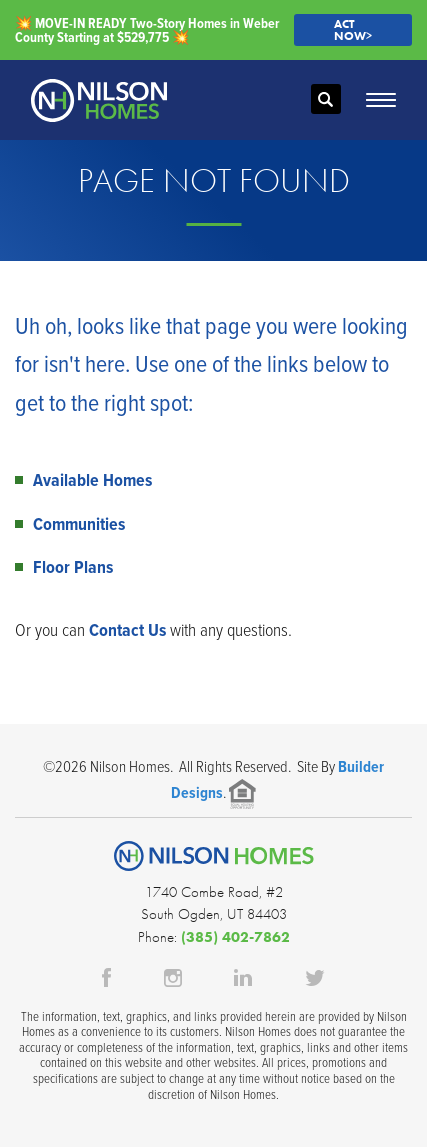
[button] (326, 100)
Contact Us (127, 629)
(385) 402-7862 (235, 937)
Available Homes (92, 479)
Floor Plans (73, 566)
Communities (79, 523)
